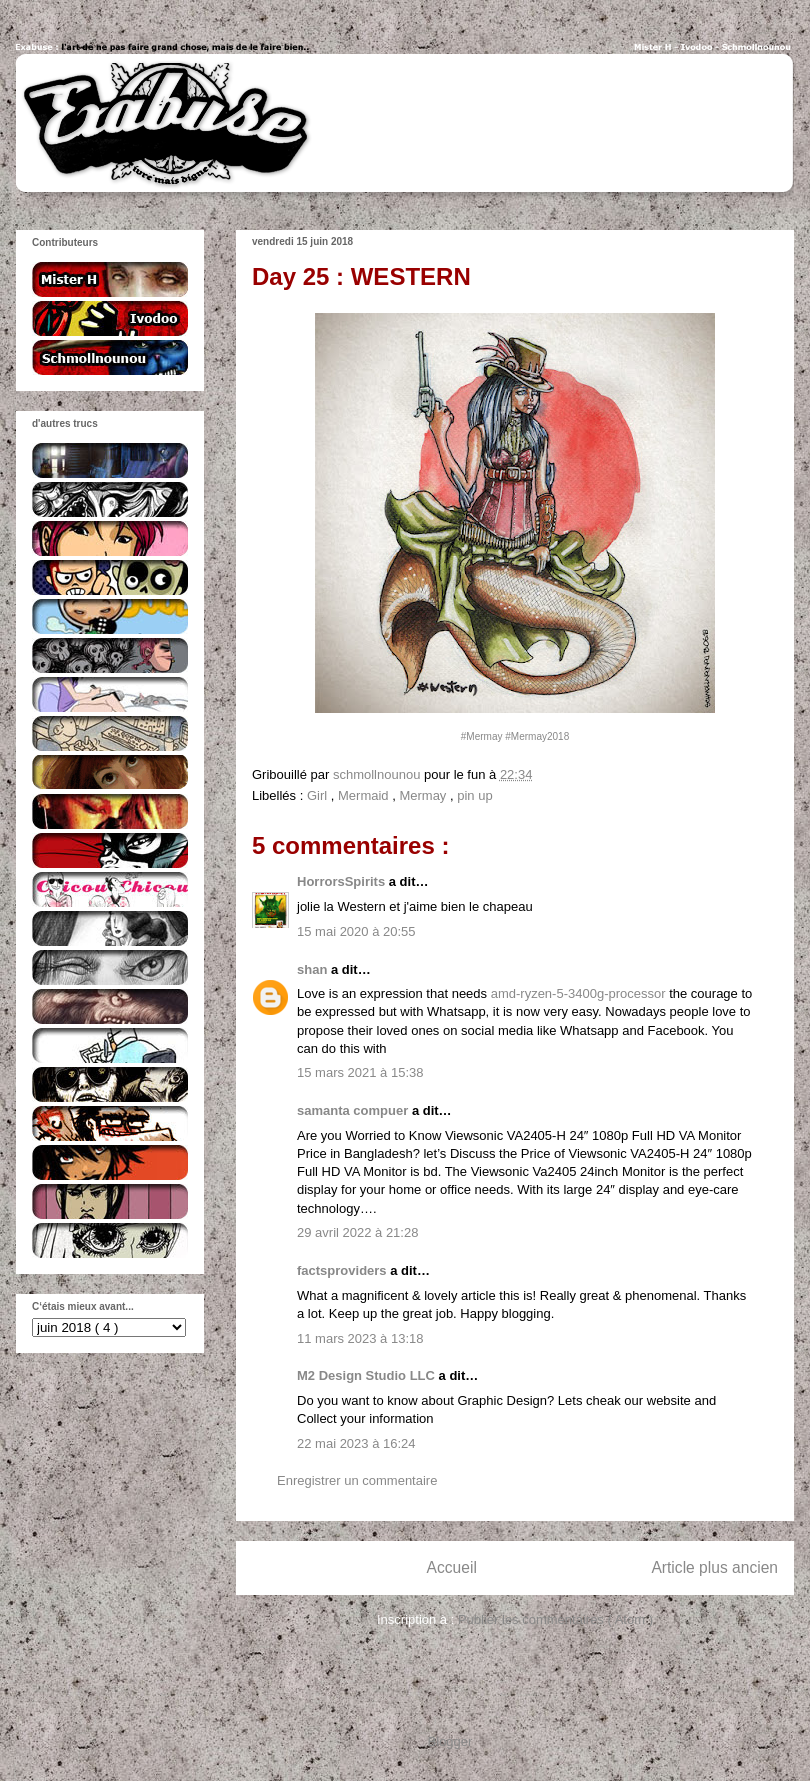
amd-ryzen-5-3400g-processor (578, 993)
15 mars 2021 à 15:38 (360, 1072)
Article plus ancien (714, 1567)
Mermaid (365, 795)
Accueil (452, 1567)
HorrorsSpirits (343, 881)
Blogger (450, 1741)
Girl (319, 795)
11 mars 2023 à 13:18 (360, 1338)
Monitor (719, 1135)
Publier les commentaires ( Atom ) (555, 1619)
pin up (474, 795)
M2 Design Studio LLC (368, 1375)
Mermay (424, 795)
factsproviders (343, 1270)
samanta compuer (354, 1110)
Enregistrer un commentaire (357, 1480)
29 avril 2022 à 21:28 (357, 1232)
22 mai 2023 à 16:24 (356, 1443)
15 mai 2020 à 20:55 (356, 931)
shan (314, 969)
